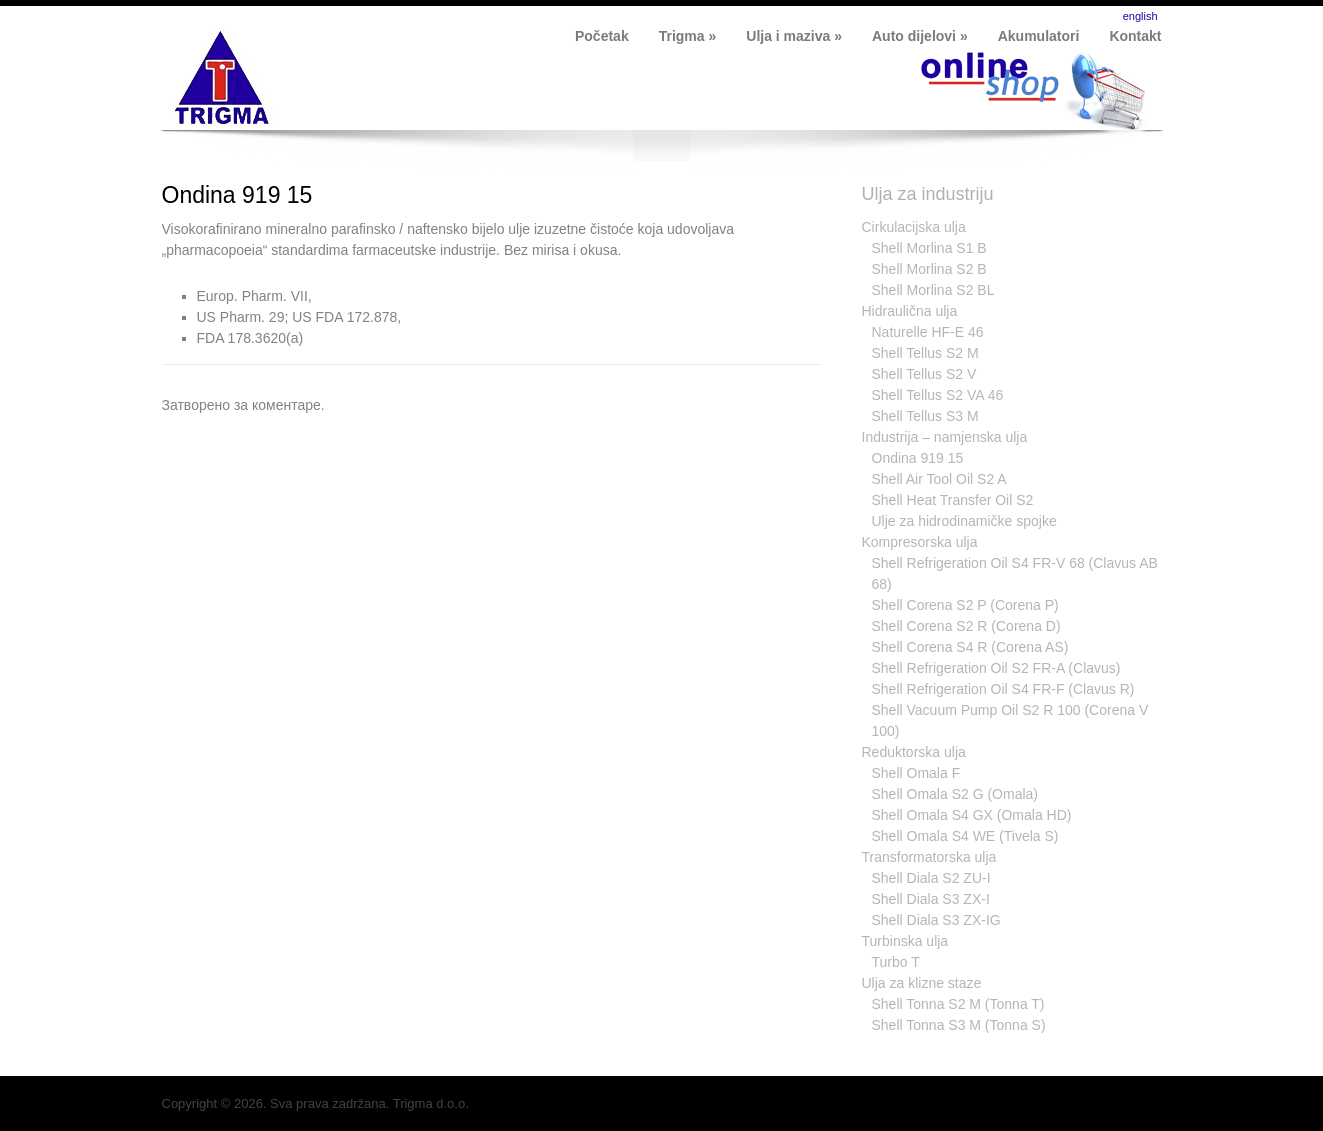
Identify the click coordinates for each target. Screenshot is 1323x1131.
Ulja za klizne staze (922, 983)
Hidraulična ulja (910, 311)
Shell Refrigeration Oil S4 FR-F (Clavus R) (1003, 689)
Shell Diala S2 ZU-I (931, 878)
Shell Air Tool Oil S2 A (939, 479)
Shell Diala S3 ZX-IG (936, 920)
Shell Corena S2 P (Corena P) (965, 605)
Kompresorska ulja (920, 542)
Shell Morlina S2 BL (933, 290)
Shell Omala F (916, 773)
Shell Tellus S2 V (924, 374)
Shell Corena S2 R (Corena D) (966, 626)
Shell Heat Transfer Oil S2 (953, 500)
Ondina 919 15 (237, 195)
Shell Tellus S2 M (925, 353)
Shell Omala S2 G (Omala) (955, 794)
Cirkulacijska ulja (914, 227)
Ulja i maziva (794, 36)
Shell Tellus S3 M (925, 416)
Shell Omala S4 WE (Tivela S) (965, 836)
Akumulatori (1039, 36)
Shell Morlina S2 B (929, 269)
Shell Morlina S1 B (929, 248)
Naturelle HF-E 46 (928, 332)
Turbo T (896, 962)
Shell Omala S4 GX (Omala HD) (972, 815)
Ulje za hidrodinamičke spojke (964, 521)
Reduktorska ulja (914, 752)
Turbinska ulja (905, 941)
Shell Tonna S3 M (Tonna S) (959, 1025)
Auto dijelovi (920, 36)
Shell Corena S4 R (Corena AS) (970, 647)
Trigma (688, 36)
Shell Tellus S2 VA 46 (938, 395)
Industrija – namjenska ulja (945, 437)
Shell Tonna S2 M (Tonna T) (958, 1004)
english (1140, 16)
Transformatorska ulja (929, 857)
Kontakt (1135, 36)
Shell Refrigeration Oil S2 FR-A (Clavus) (996, 668)
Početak (602, 36)
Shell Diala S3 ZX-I (931, 899)
